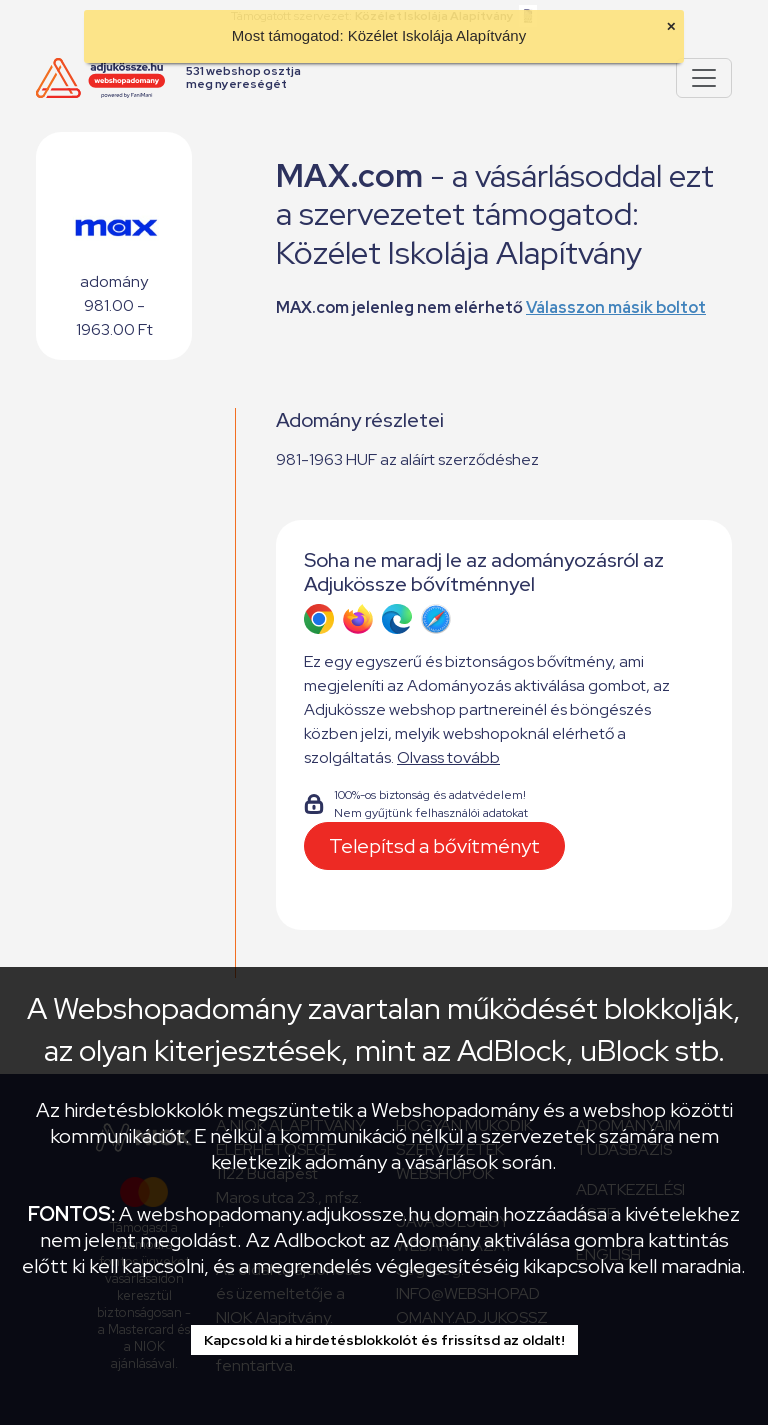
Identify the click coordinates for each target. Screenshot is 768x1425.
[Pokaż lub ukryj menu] (704, 78)
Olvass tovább (448, 757)
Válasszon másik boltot (616, 307)
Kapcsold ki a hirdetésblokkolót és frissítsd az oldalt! (384, 1340)
